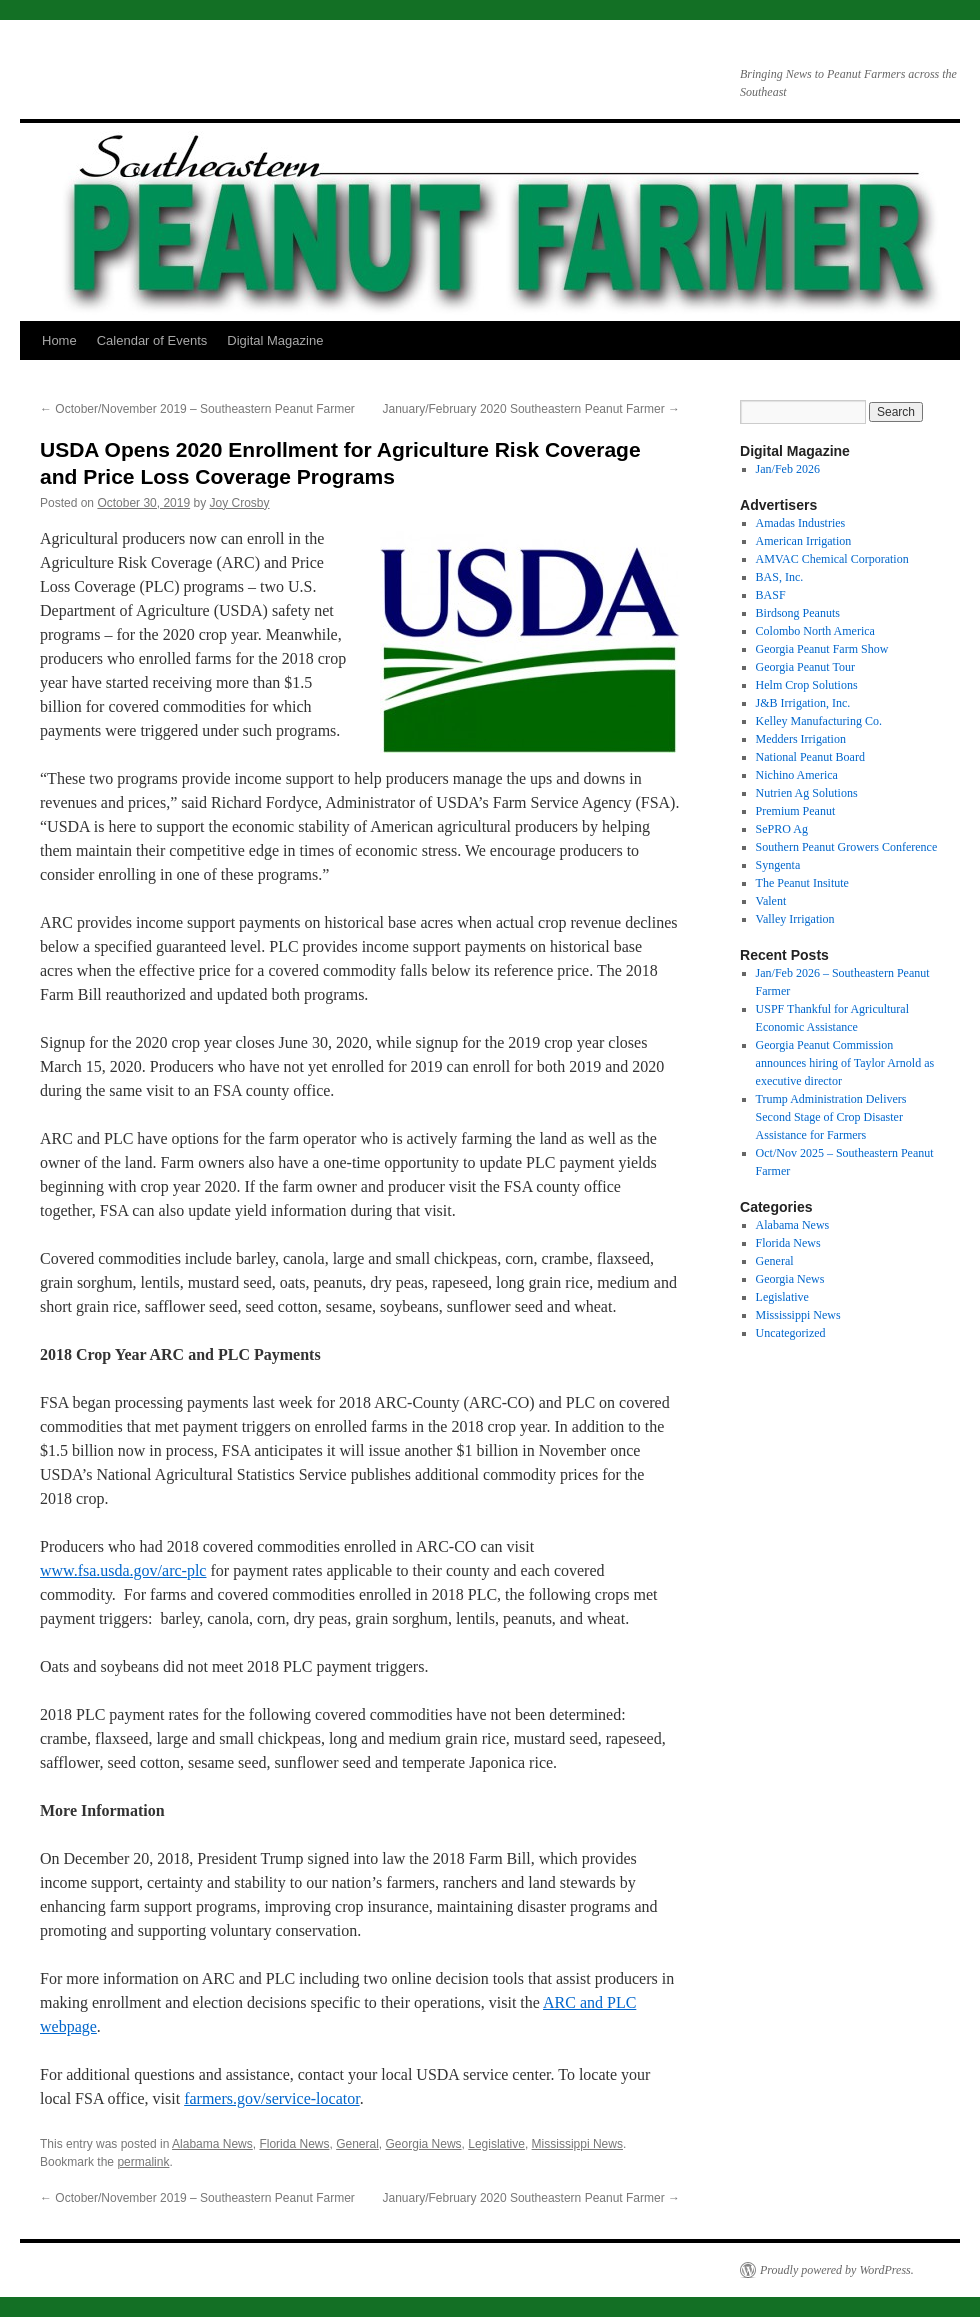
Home (59, 340)
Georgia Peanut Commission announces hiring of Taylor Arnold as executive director (845, 1063)
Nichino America (797, 775)
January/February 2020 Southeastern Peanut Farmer (532, 409)
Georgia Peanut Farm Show (822, 649)
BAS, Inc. (780, 577)
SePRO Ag (782, 829)
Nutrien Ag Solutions (807, 793)
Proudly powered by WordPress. (837, 2270)
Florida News (294, 2144)
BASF (771, 595)
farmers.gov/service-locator (271, 2098)
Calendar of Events (152, 340)
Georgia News (424, 2144)
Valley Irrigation (795, 919)
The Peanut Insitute (802, 883)
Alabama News (212, 2144)
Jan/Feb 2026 (788, 469)
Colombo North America (815, 631)
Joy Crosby (240, 503)
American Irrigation (804, 541)
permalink (143, 2162)
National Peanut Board (810, 757)
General (357, 2144)
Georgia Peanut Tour (805, 667)
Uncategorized (791, 1333)
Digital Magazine (275, 340)
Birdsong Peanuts (798, 613)
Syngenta (778, 865)
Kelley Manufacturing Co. (819, 721)
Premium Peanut (796, 811)
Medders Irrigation (801, 739)
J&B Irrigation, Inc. (803, 703)
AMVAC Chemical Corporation (832, 559)
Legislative (496, 2144)
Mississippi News (577, 2144)
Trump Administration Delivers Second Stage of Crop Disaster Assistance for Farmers (831, 1117)
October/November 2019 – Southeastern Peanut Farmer (197, 409)
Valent (771, 901)
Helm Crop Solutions (807, 685)
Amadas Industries (801, 523)
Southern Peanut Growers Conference (847, 847)
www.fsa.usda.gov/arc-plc (123, 1570)
